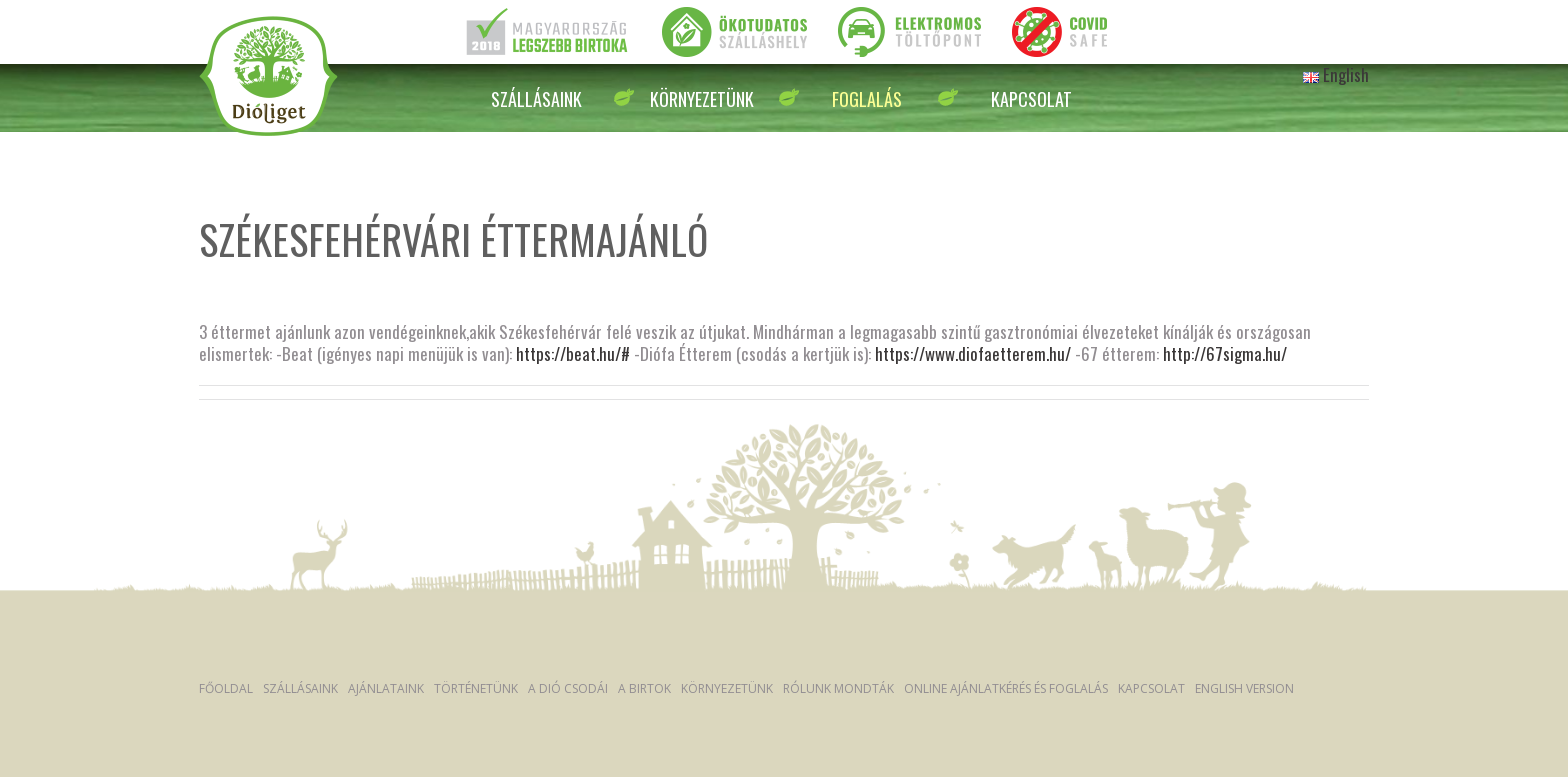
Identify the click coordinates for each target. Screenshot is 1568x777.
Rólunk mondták (838, 688)
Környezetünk (702, 99)
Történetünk (476, 688)
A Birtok (644, 688)
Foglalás (867, 99)
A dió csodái (568, 688)
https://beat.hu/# (573, 353)
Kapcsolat (1031, 99)
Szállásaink (536, 99)
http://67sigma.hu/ (1225, 353)
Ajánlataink (386, 688)
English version (1244, 688)
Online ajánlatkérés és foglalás (1006, 688)
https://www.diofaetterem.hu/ (973, 353)
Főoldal (226, 688)
